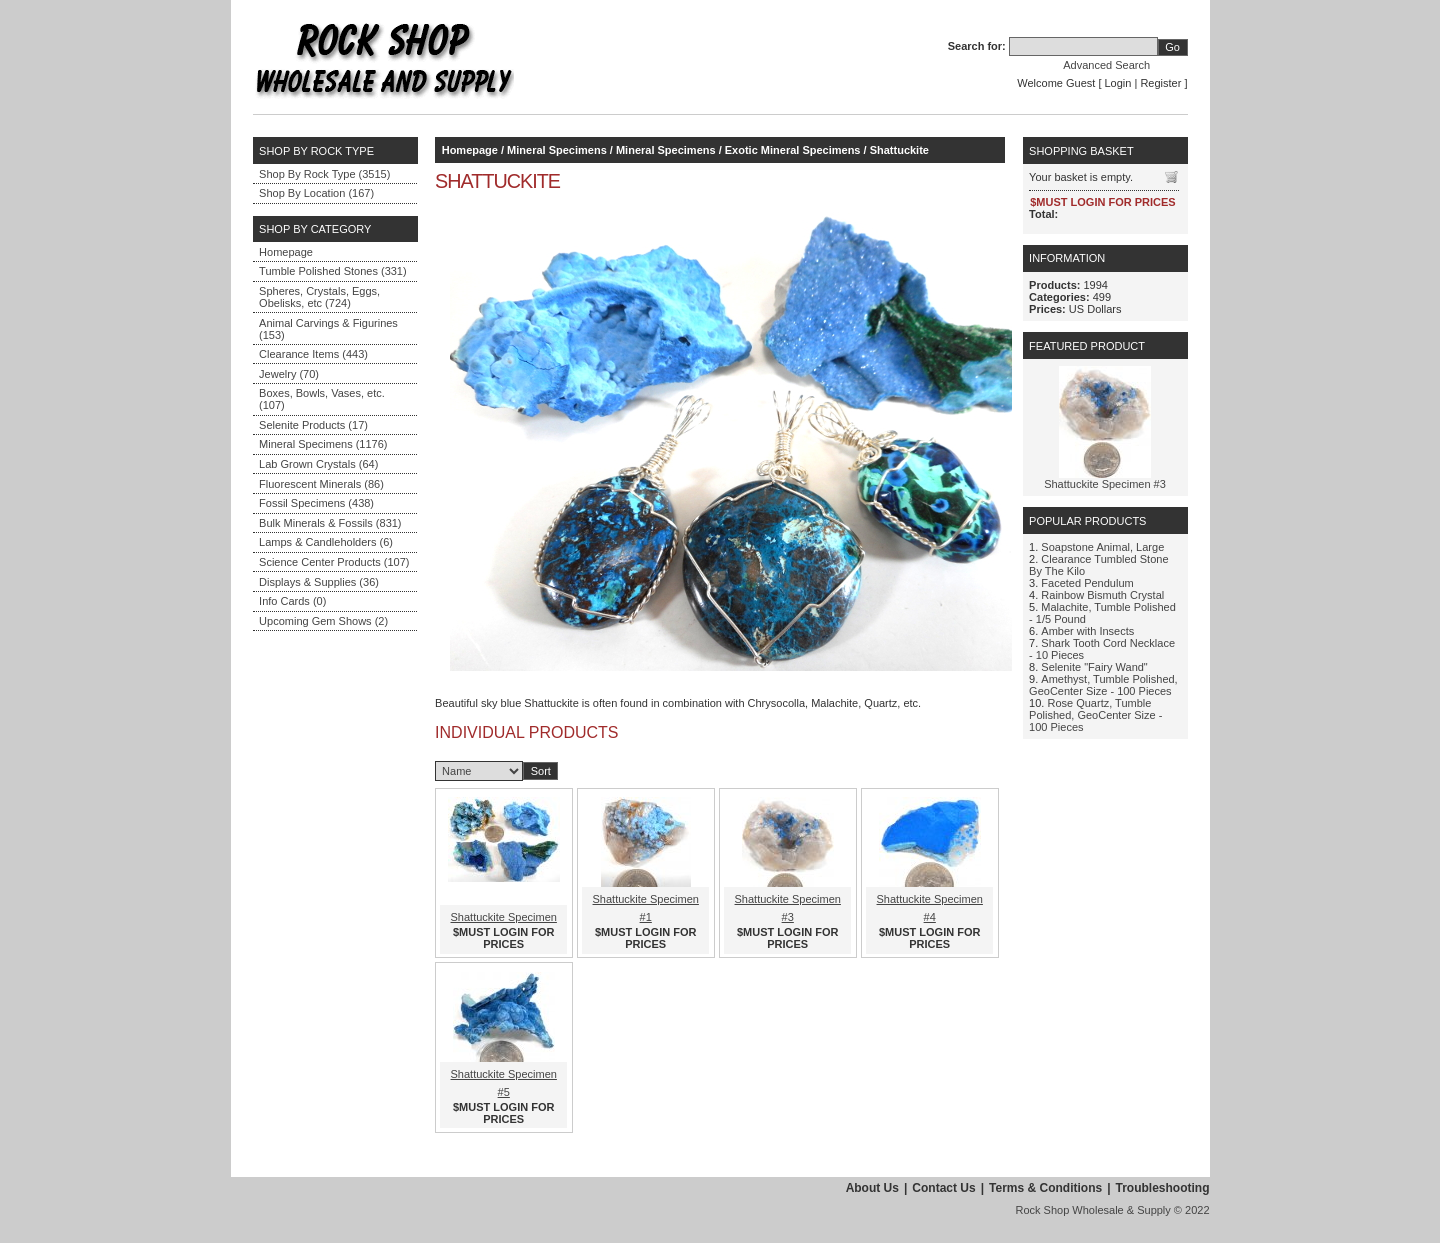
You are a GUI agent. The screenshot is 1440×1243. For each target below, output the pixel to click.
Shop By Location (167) (316, 193)
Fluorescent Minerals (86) (321, 484)
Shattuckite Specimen (504, 917)
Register (1160, 83)
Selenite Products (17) (313, 425)
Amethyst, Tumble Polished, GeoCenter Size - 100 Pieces (1103, 685)
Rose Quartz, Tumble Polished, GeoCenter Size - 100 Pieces (1095, 715)
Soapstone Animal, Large (1102, 547)
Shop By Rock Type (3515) (324, 174)
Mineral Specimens (557, 150)
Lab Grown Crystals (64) (318, 464)
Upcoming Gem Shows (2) (323, 621)
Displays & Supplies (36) (319, 582)
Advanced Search (1106, 65)
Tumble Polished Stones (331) (333, 271)
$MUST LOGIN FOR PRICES (503, 938)
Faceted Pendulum (1087, 583)
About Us (872, 1188)
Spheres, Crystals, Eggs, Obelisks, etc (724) (319, 297)
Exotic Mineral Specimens (793, 150)
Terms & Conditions (1045, 1188)
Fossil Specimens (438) (316, 503)
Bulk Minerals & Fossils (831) (330, 523)
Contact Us (943, 1188)
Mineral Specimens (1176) (323, 444)
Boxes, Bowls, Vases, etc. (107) (322, 399)
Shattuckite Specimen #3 (1105, 484)
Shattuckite (899, 150)
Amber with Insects (1087, 631)
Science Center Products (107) (334, 562)
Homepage (286, 252)
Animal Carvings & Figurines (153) (328, 329)
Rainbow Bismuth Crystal (1102, 595)
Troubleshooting (1163, 1188)
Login (1118, 83)
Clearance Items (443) (313, 354)
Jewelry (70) (289, 374)
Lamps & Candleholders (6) (326, 542)
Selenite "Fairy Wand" (1094, 667)
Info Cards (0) (292, 601)
